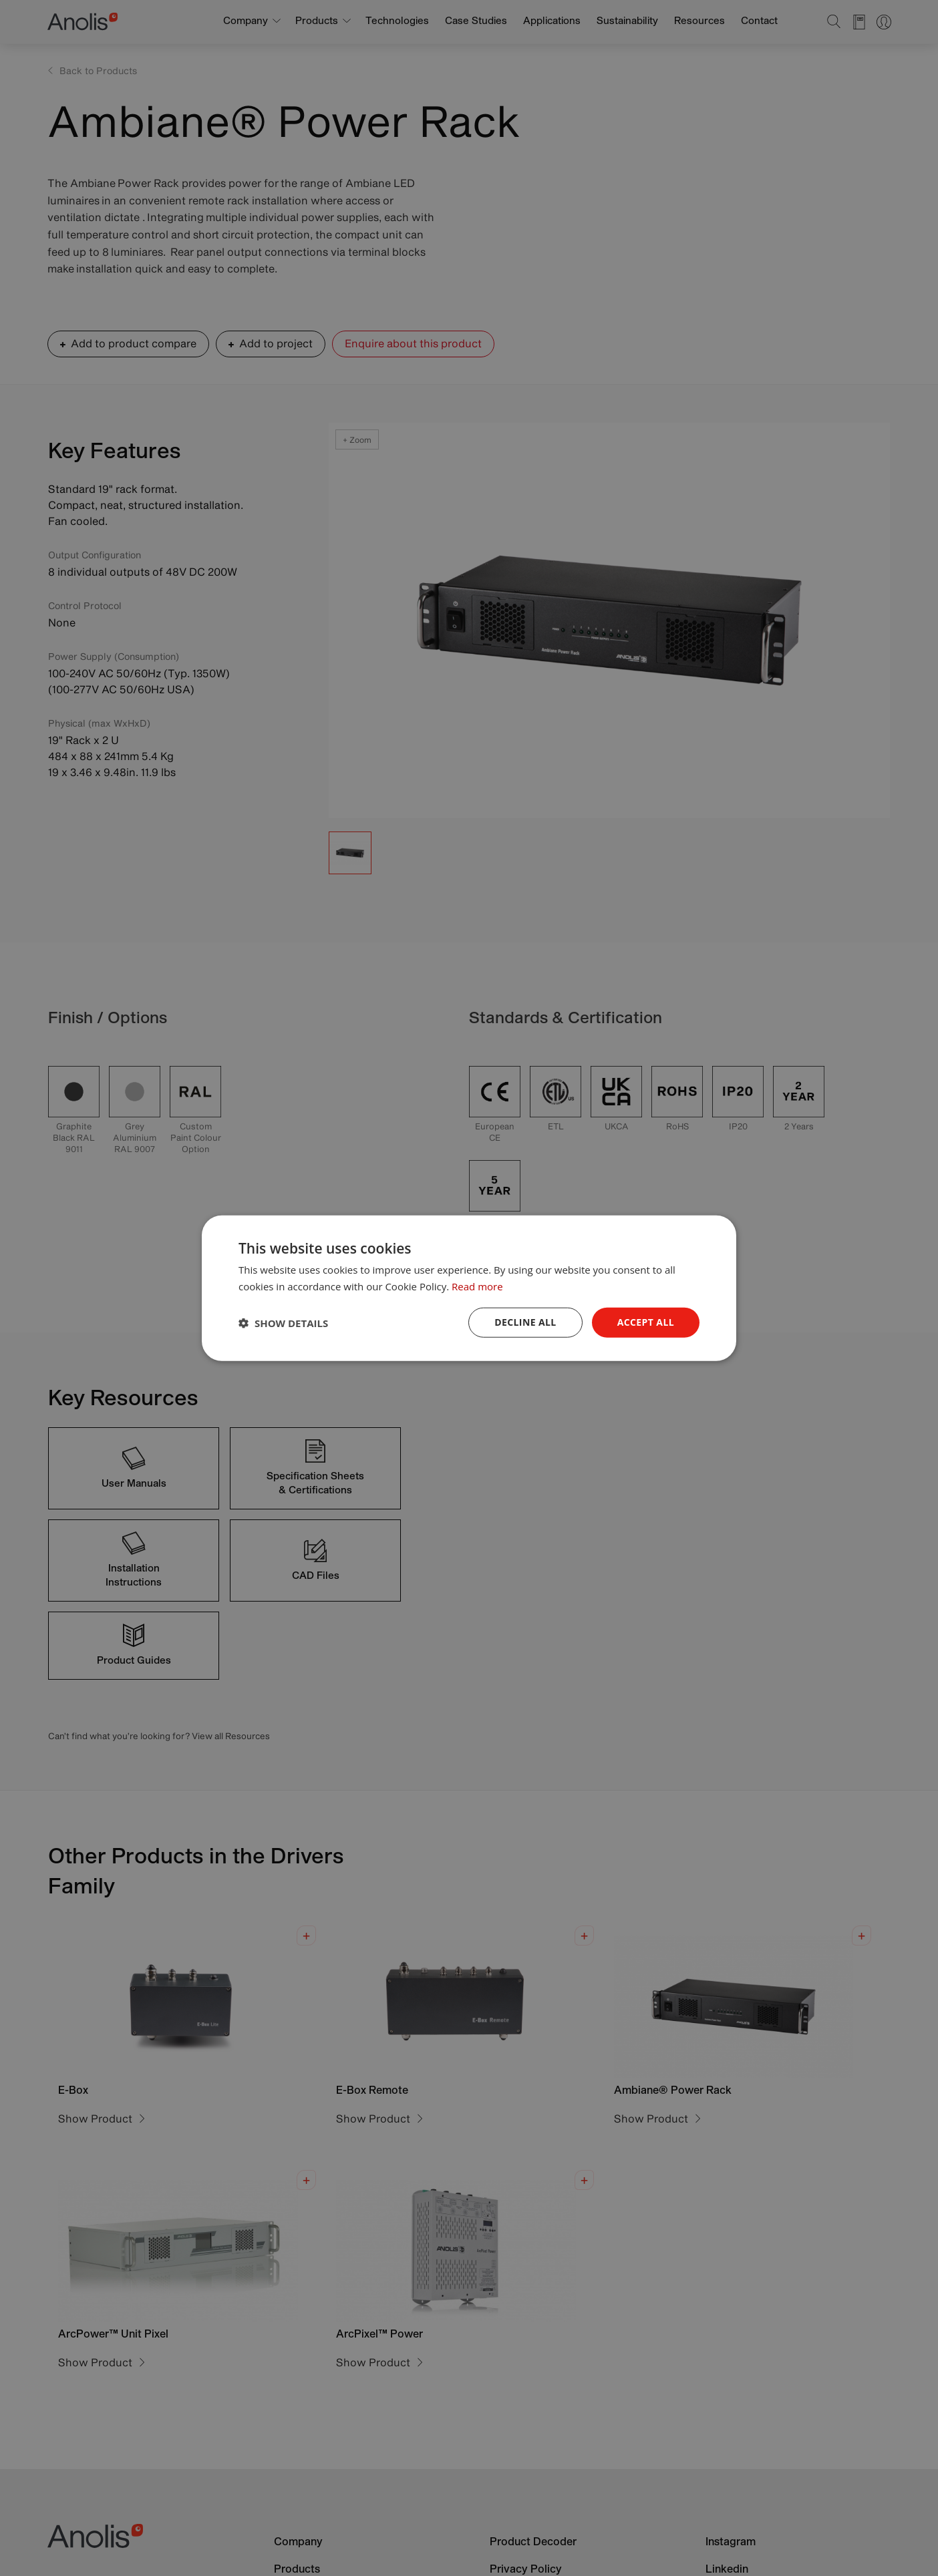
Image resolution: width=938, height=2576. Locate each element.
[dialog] (469, 1288)
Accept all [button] (645, 1322)
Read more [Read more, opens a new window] (477, 1285)
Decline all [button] (525, 1322)
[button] (283, 1322)
